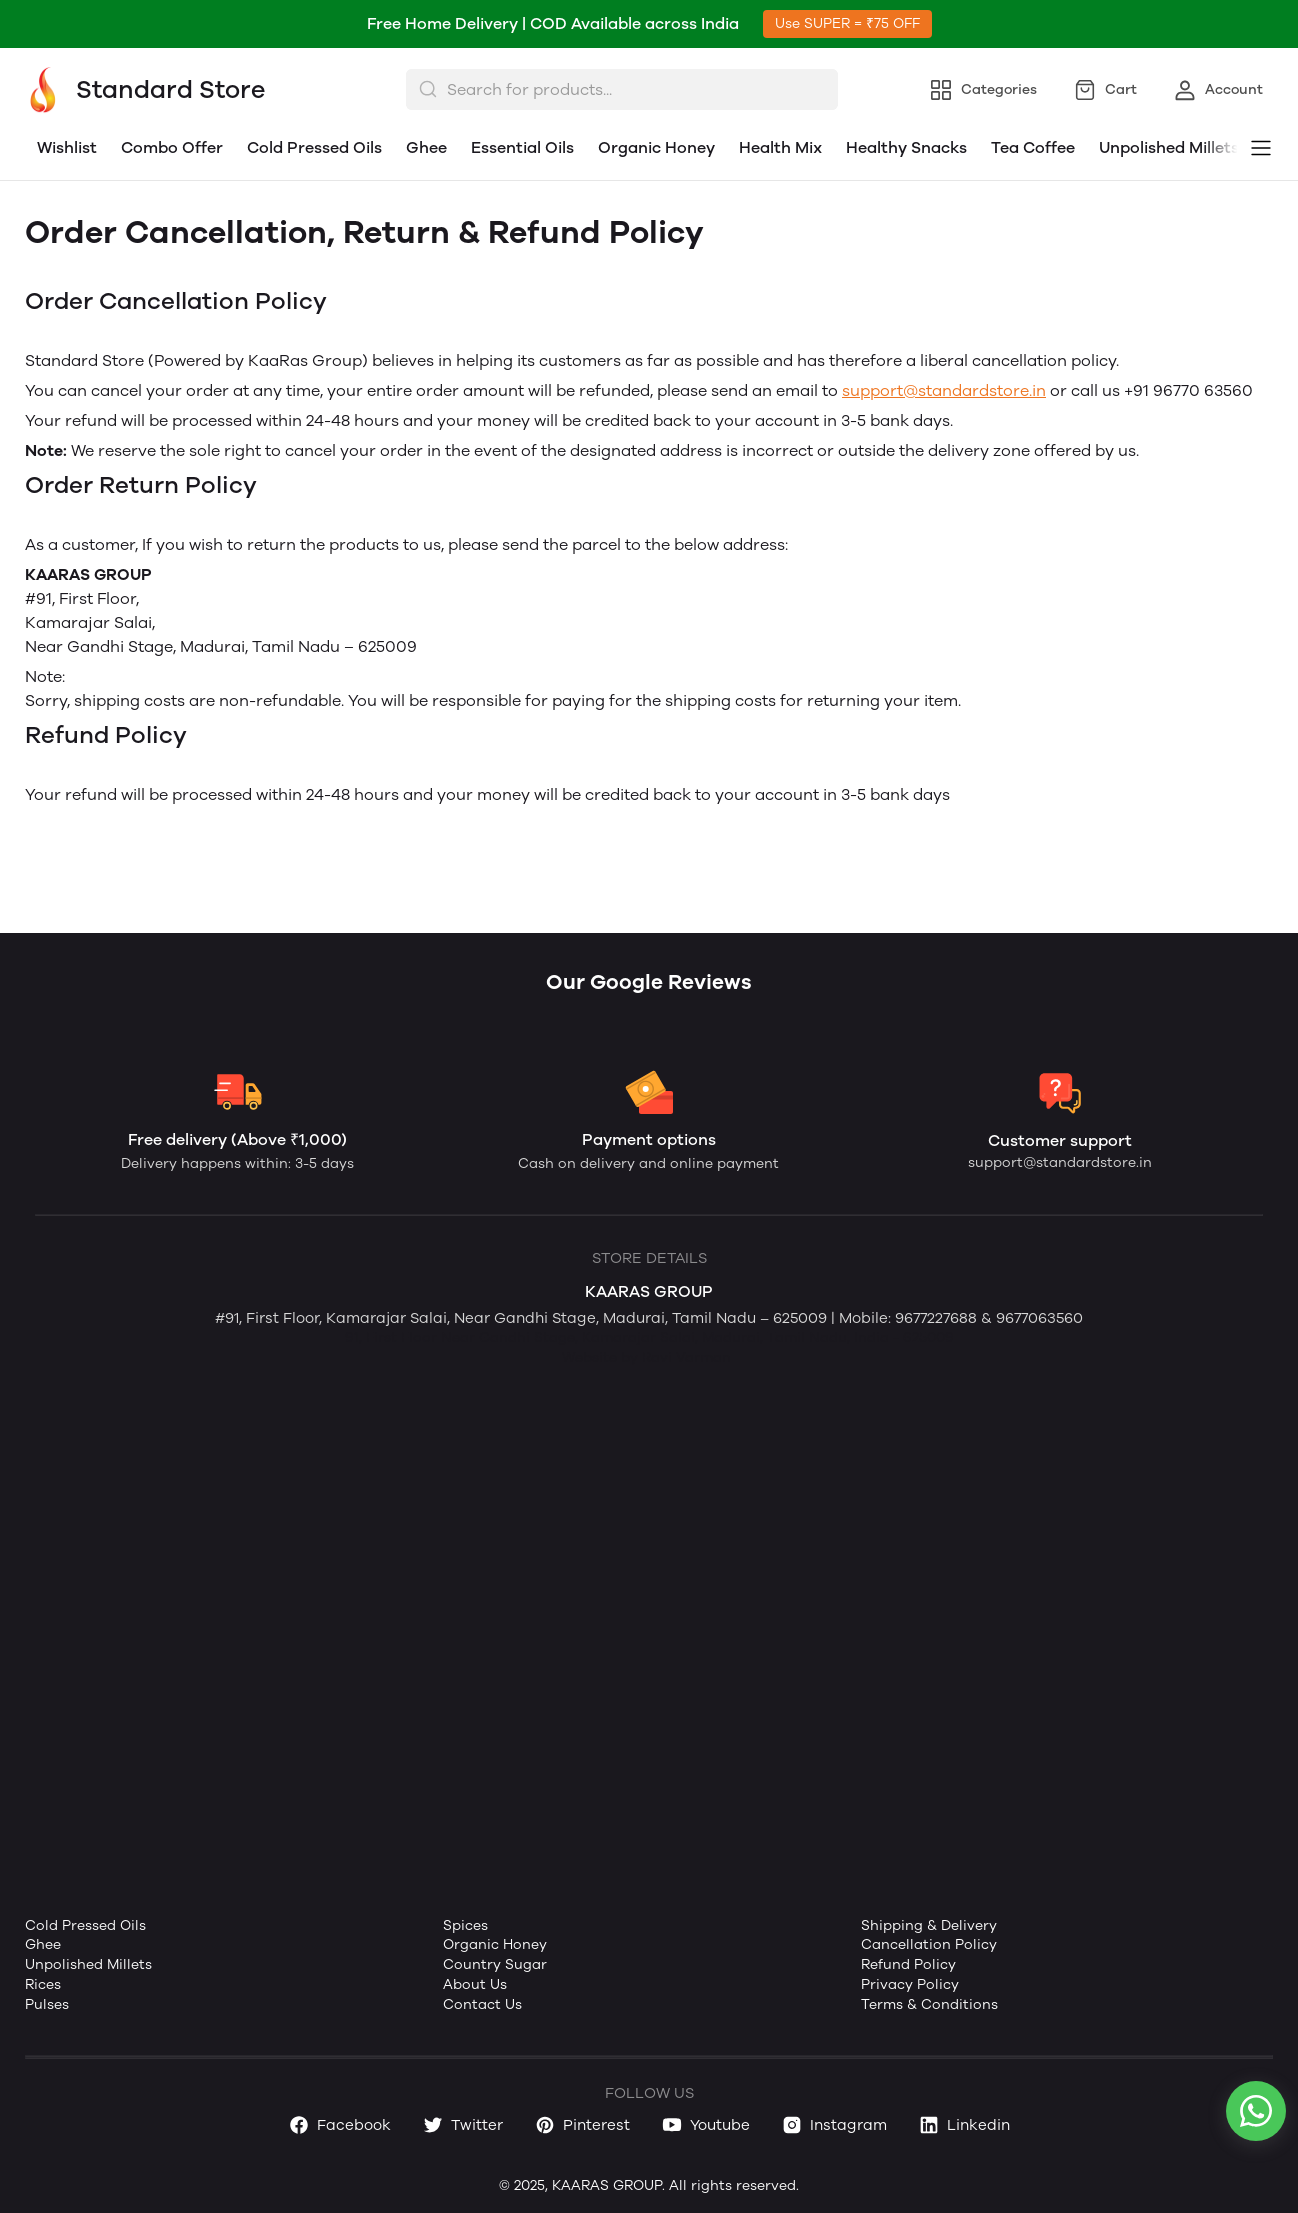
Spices (465, 1925)
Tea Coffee (1033, 147)
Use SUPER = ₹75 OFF (847, 23)
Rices (43, 1984)
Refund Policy (908, 1964)
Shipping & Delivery (929, 1925)
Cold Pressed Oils (314, 147)
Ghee (426, 147)
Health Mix (780, 147)
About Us (475, 1984)
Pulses (47, 2004)
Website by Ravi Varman (646, 1357)
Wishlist (67, 147)
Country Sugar (495, 1964)
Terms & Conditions (929, 2004)
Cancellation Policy (929, 1944)
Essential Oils (522, 147)
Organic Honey (656, 147)
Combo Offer (172, 147)
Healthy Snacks (906, 147)
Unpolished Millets (1169, 147)
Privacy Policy (910, 1984)
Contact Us (482, 2004)
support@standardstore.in (944, 390)
